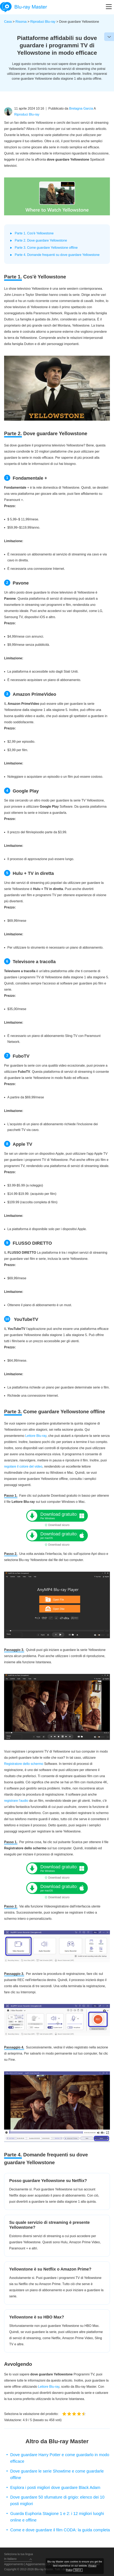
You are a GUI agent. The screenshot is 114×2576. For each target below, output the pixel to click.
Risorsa (21, 21)
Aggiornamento (14, 2564)
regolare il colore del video (23, 1466)
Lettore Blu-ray (35, 1435)
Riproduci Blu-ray (42, 21)
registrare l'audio (16, 1800)
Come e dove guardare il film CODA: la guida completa (60, 2530)
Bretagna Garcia (81, 108)
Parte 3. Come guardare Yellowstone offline (46, 247)
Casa (8, 21)
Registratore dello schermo (23, 1763)
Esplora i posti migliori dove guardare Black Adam (55, 2487)
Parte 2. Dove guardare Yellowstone (41, 240)
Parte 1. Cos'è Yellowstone (34, 233)
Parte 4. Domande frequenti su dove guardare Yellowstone (57, 255)
